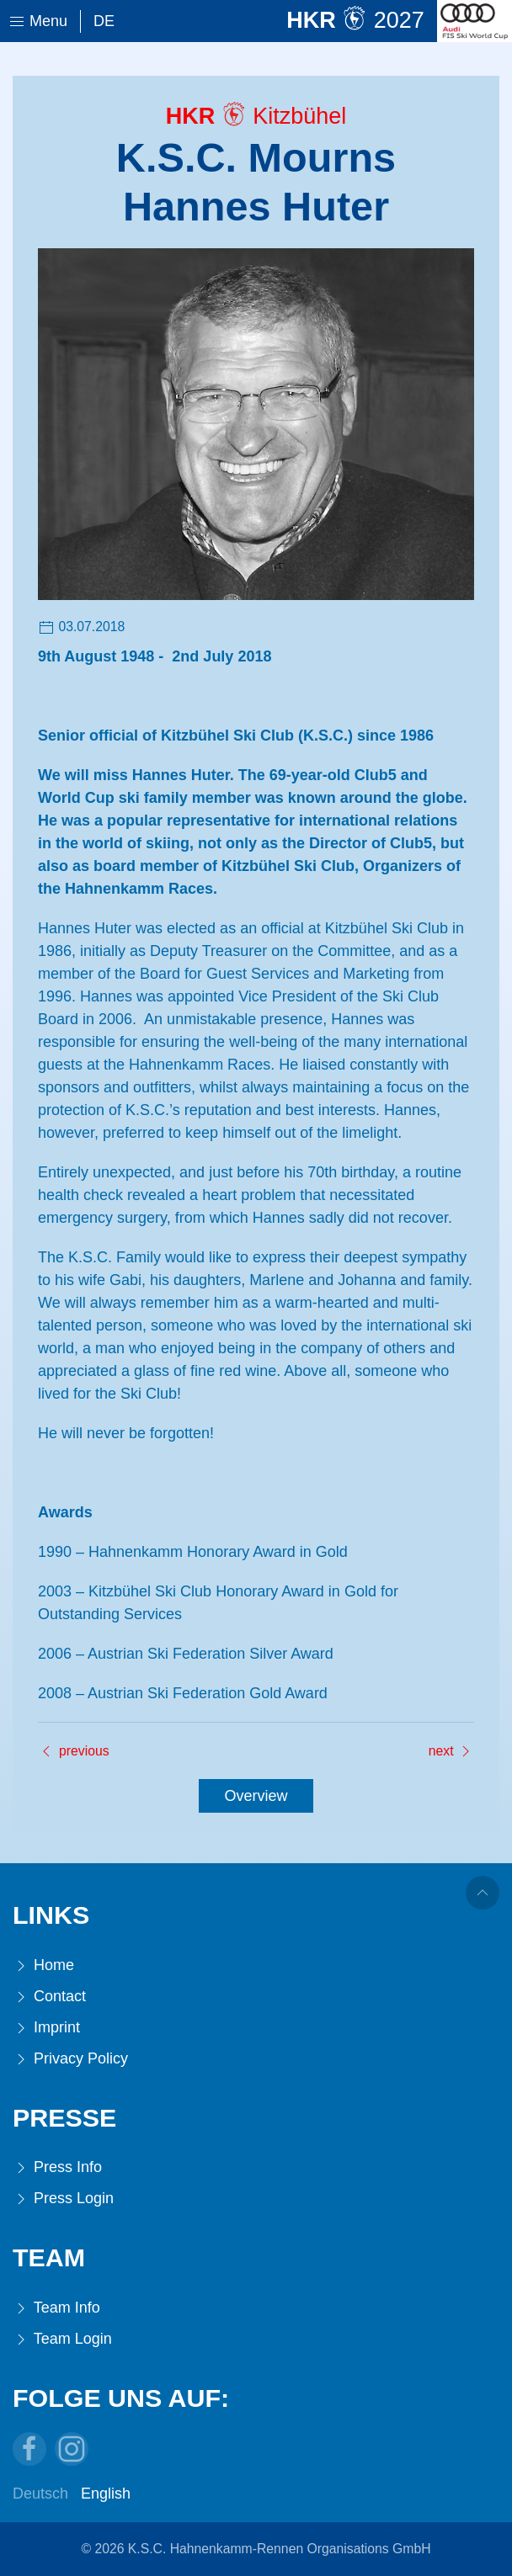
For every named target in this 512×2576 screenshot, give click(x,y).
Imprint (46, 2028)
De (104, 21)
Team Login (62, 2339)
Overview (255, 1795)
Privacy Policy (70, 2059)
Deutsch (40, 2493)
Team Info (56, 2308)
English (106, 2493)
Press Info (57, 2167)
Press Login (63, 2198)
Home (43, 1965)
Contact (49, 1996)
